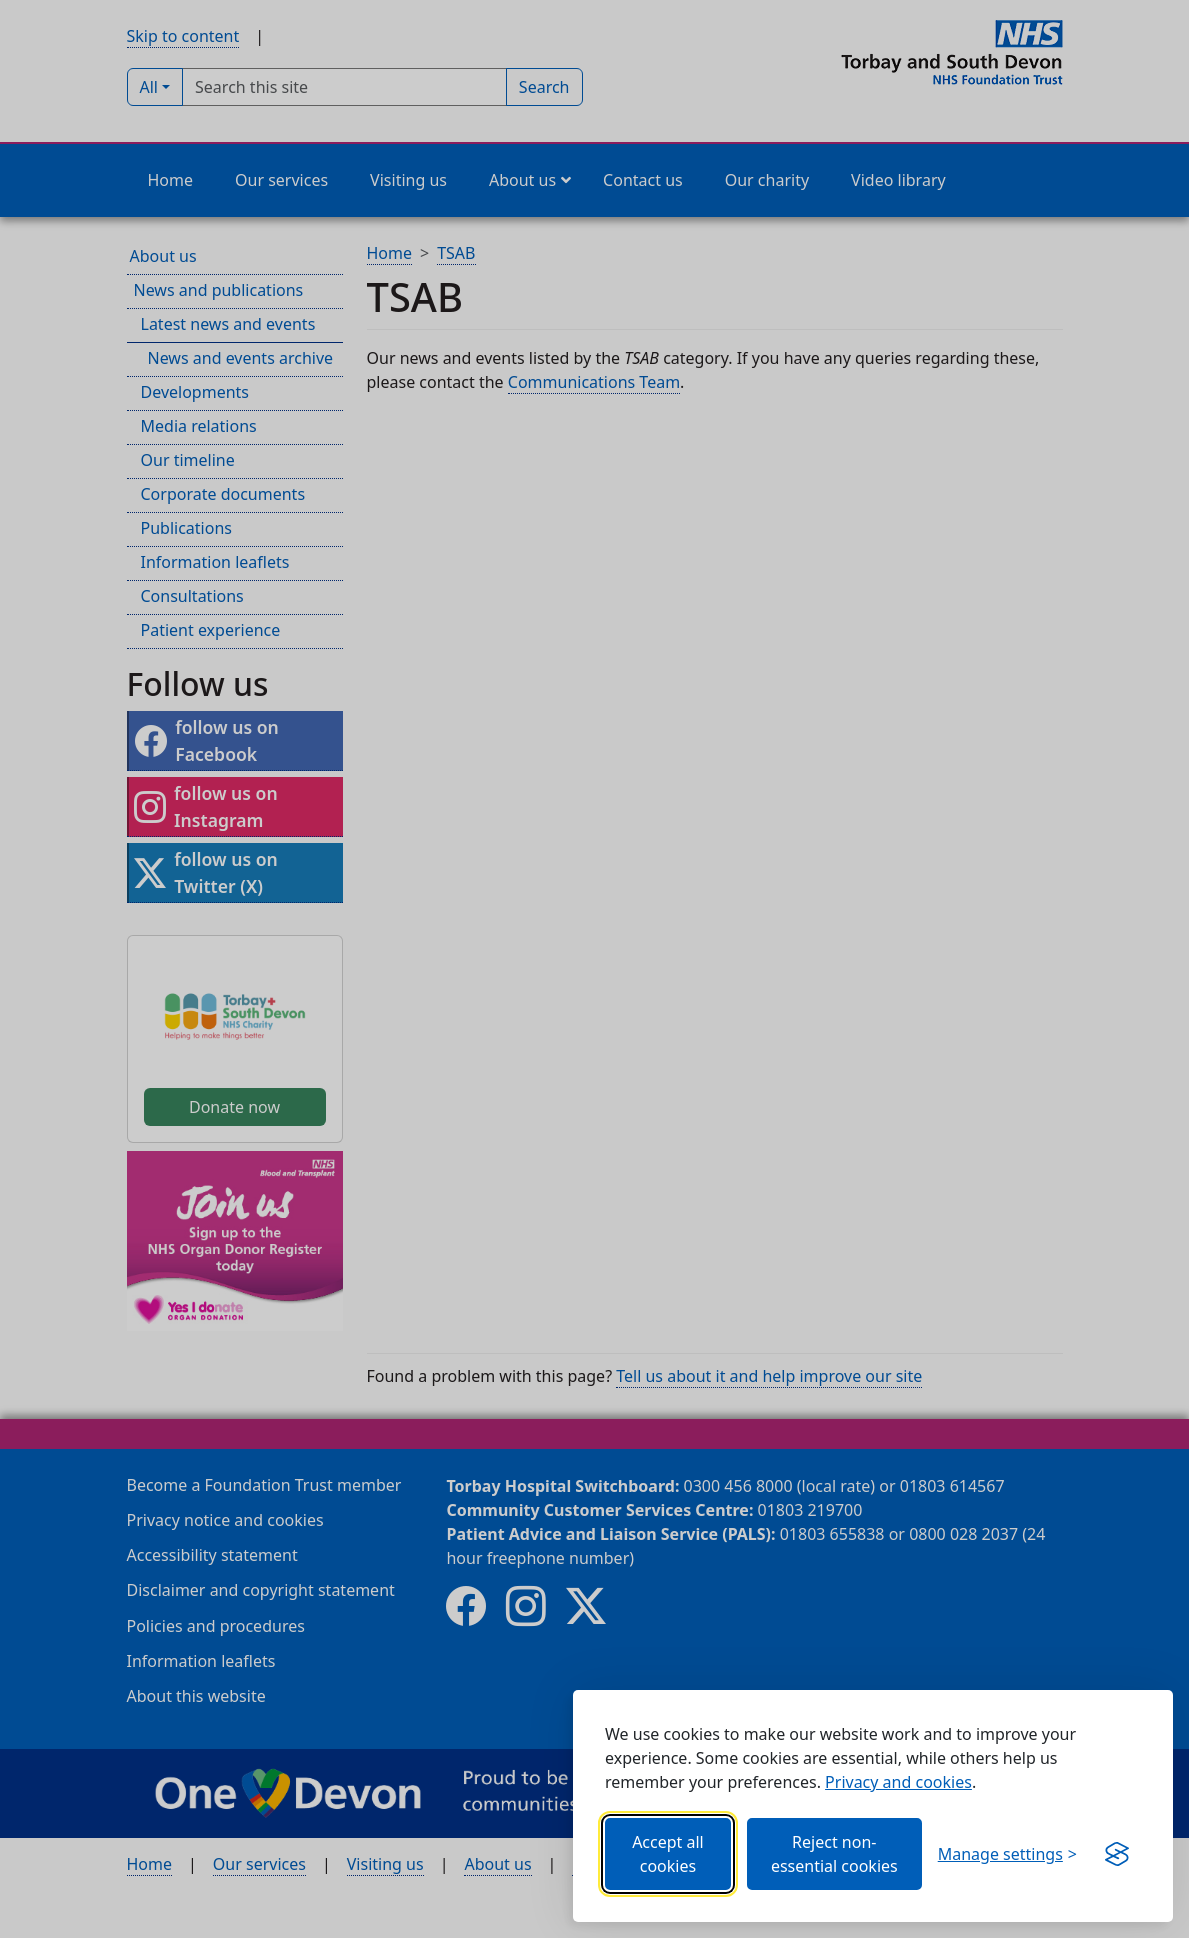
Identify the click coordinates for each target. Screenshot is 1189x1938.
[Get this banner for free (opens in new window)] (1117, 1854)
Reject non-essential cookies (834, 1854)
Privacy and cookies (898, 1782)
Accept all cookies (668, 1854)
